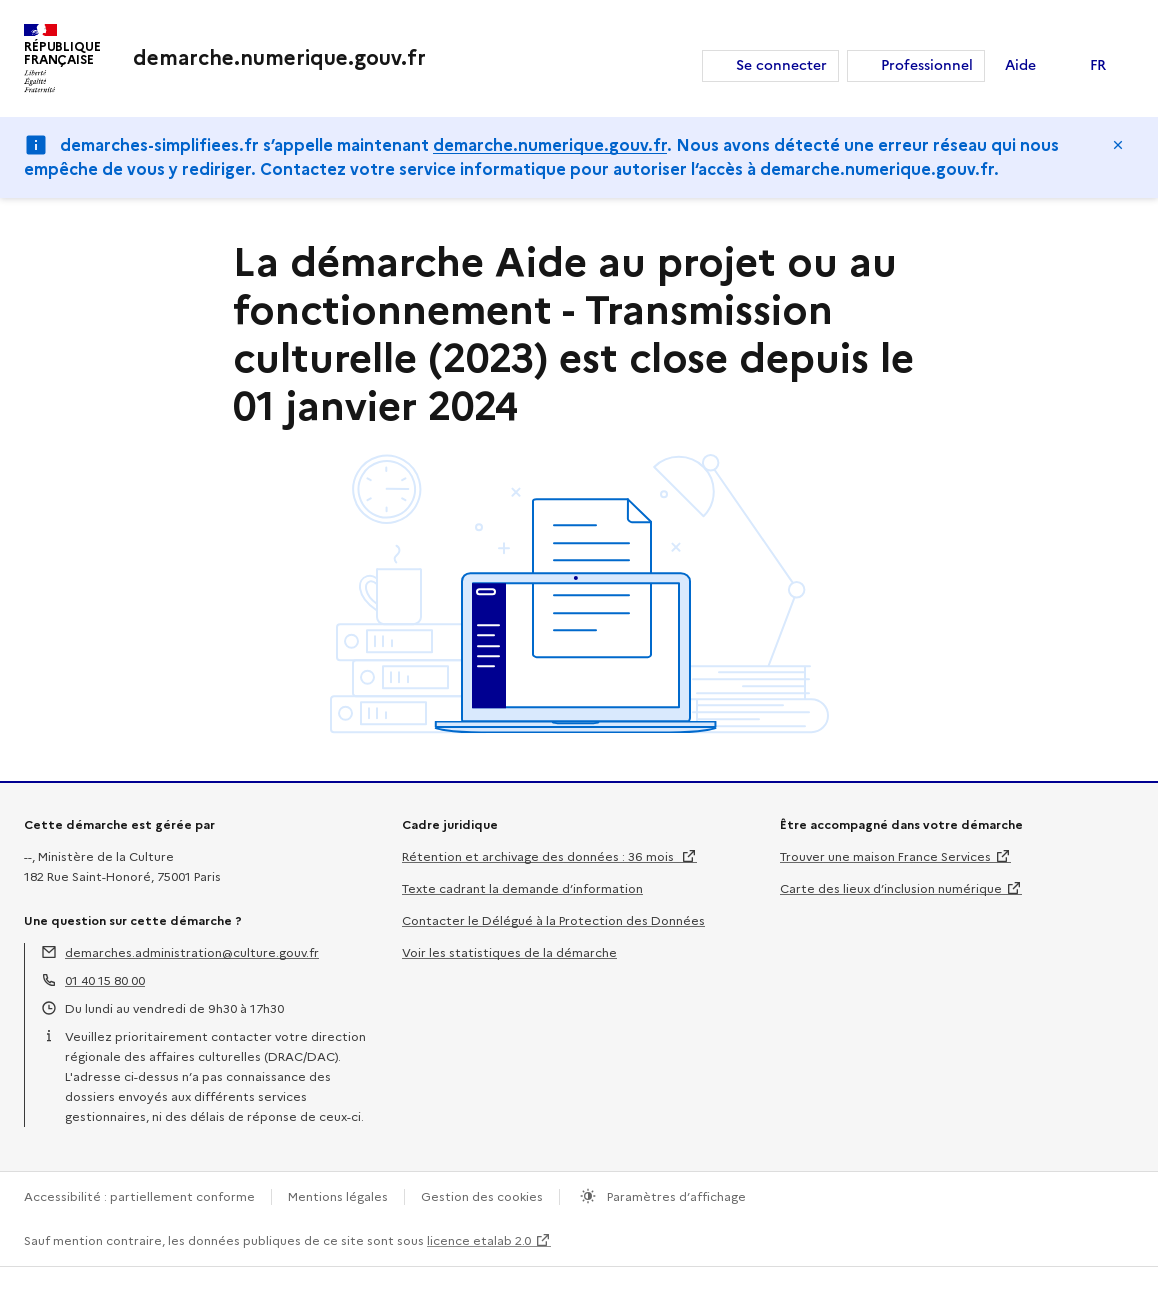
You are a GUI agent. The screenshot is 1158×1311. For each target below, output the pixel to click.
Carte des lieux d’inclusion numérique (891, 888)
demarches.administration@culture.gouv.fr (192, 952)
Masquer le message (1118, 145)
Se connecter (781, 65)
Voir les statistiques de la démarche (509, 952)
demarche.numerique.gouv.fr (550, 145)
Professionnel (927, 65)
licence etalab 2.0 (479, 1240)
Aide (1020, 65)
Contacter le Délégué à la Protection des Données (553, 920)
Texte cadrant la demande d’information (522, 888)
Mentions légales (338, 1196)
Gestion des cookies (482, 1196)
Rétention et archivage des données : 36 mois (539, 856)
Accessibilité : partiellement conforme (139, 1196)
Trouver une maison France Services (885, 856)
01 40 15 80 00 (105, 980)
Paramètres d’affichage (675, 1196)
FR (1098, 65)
